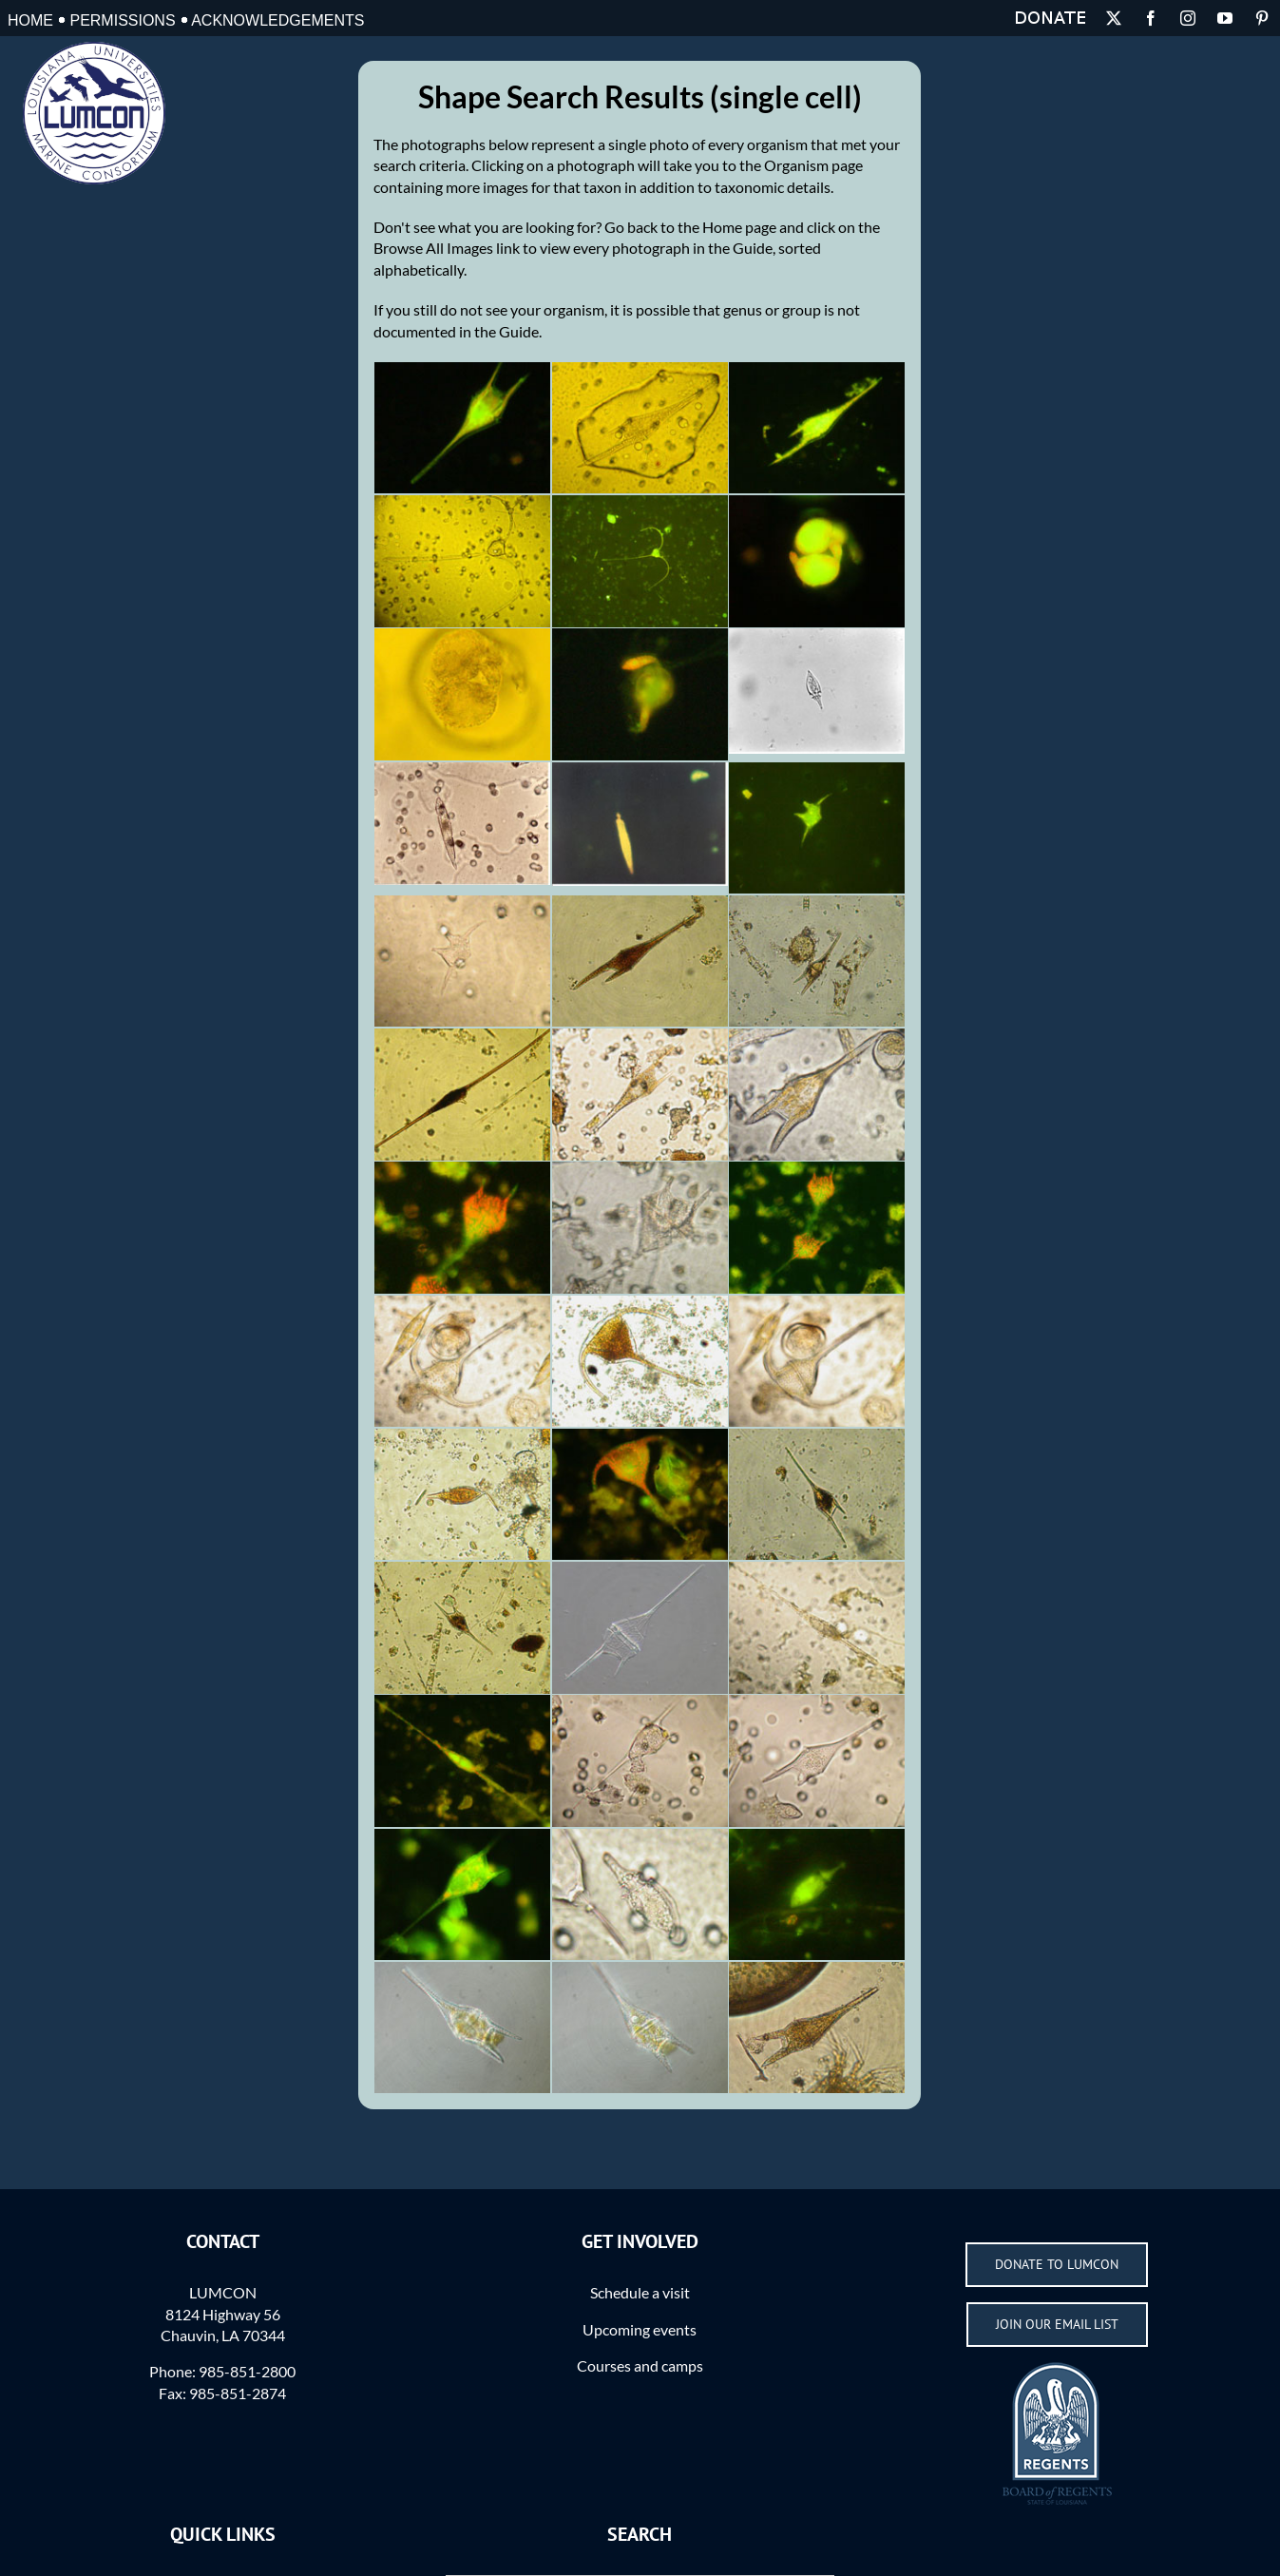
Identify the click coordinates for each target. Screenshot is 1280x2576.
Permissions (122, 20)
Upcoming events (640, 2329)
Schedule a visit (640, 2292)
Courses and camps (640, 2365)
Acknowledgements (277, 20)
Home (30, 20)
